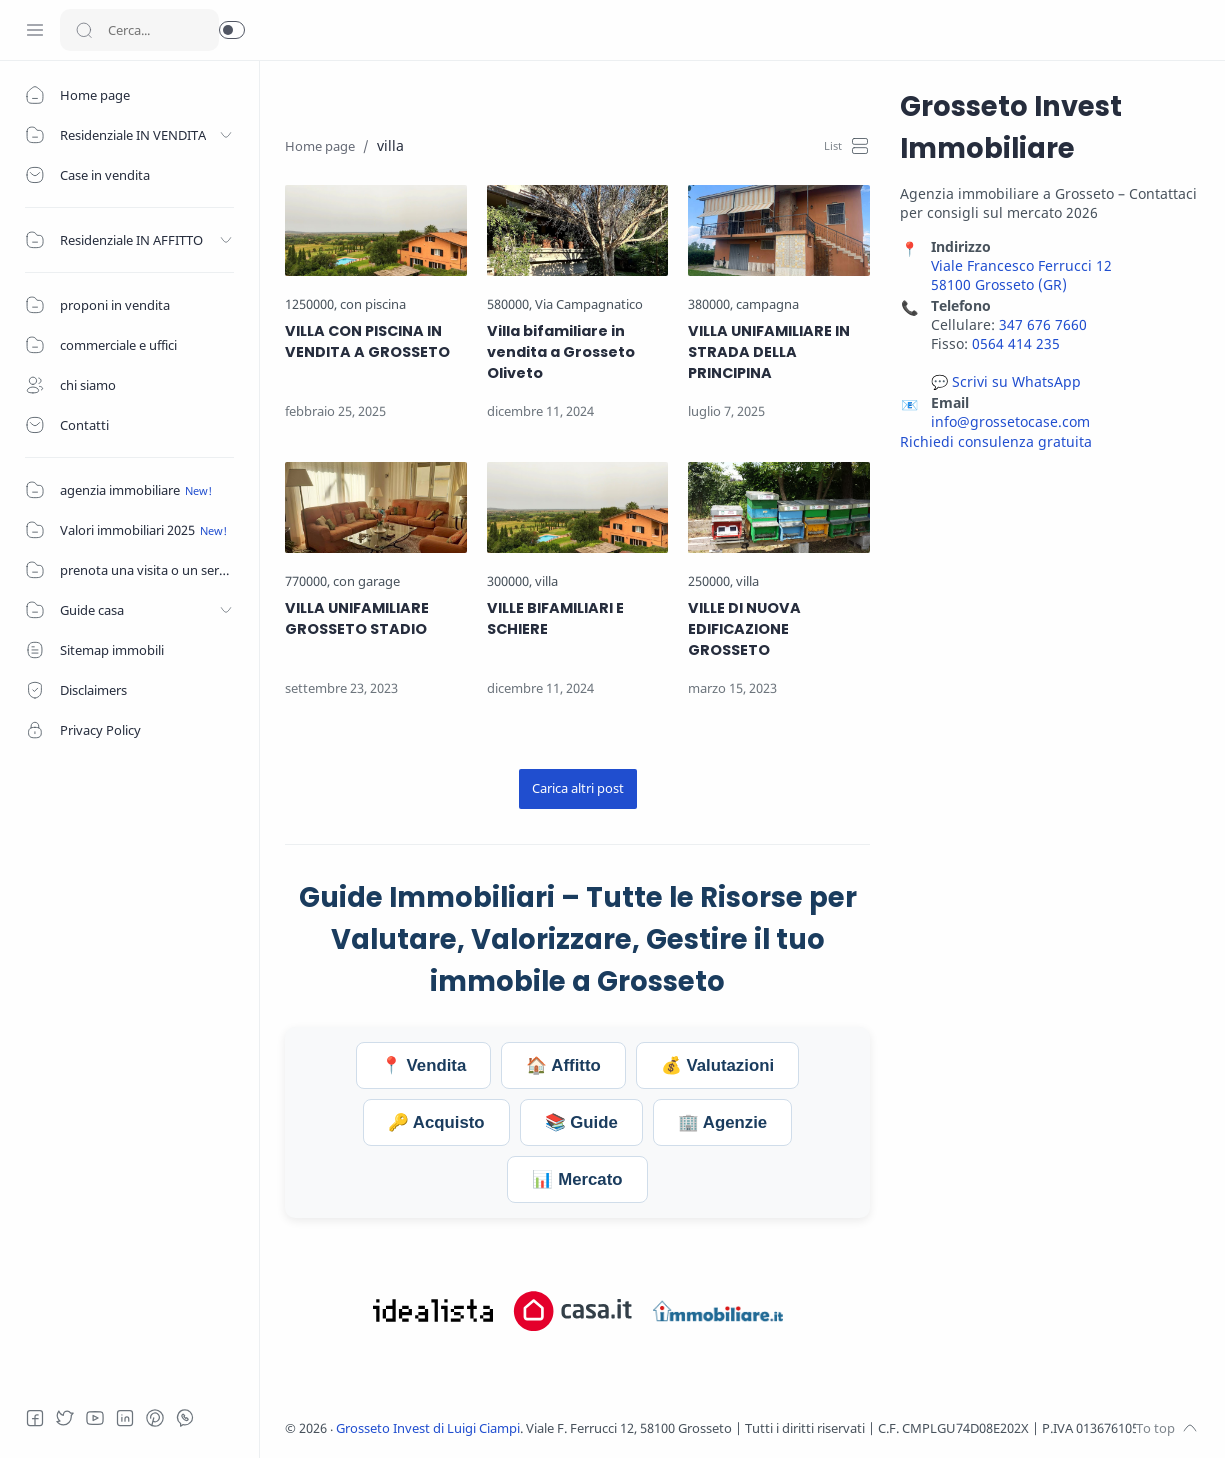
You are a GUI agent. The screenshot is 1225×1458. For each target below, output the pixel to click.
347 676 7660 (1043, 324)
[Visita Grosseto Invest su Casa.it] (573, 1311)
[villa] (546, 581)
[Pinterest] (155, 1418)
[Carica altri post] (578, 789)
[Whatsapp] (185, 1418)
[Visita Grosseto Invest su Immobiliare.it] (718, 1311)
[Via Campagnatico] (589, 304)
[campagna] (767, 304)
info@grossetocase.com (1010, 421)
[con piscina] (373, 304)
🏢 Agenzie (722, 1122)
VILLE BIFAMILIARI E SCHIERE (555, 618)
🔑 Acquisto (436, 1122)
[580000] (509, 304)
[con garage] (366, 581)
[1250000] (311, 304)
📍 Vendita (423, 1065)
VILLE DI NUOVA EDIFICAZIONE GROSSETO (744, 629)
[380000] (710, 304)
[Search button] (84, 30)
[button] (232, 30)
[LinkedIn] (125, 1418)
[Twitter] (65, 1418)
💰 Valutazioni (717, 1065)
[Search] (139, 30)
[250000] (710, 581)
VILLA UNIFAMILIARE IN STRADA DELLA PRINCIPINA (769, 352)
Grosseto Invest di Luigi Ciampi (428, 1428)
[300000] (509, 581)
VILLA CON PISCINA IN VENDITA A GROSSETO (367, 341)
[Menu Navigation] (35, 30)
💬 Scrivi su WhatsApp (1006, 381)
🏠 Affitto (563, 1065)
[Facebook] (35, 1418)
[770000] (307, 581)
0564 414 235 (1016, 343)
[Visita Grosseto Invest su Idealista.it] (433, 1311)
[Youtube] (95, 1418)
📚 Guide (581, 1122)
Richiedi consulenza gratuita (996, 441)
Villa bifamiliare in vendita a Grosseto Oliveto (561, 352)
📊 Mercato (577, 1179)
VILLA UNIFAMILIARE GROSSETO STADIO (357, 618)
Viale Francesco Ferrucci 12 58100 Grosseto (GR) (1021, 275)
